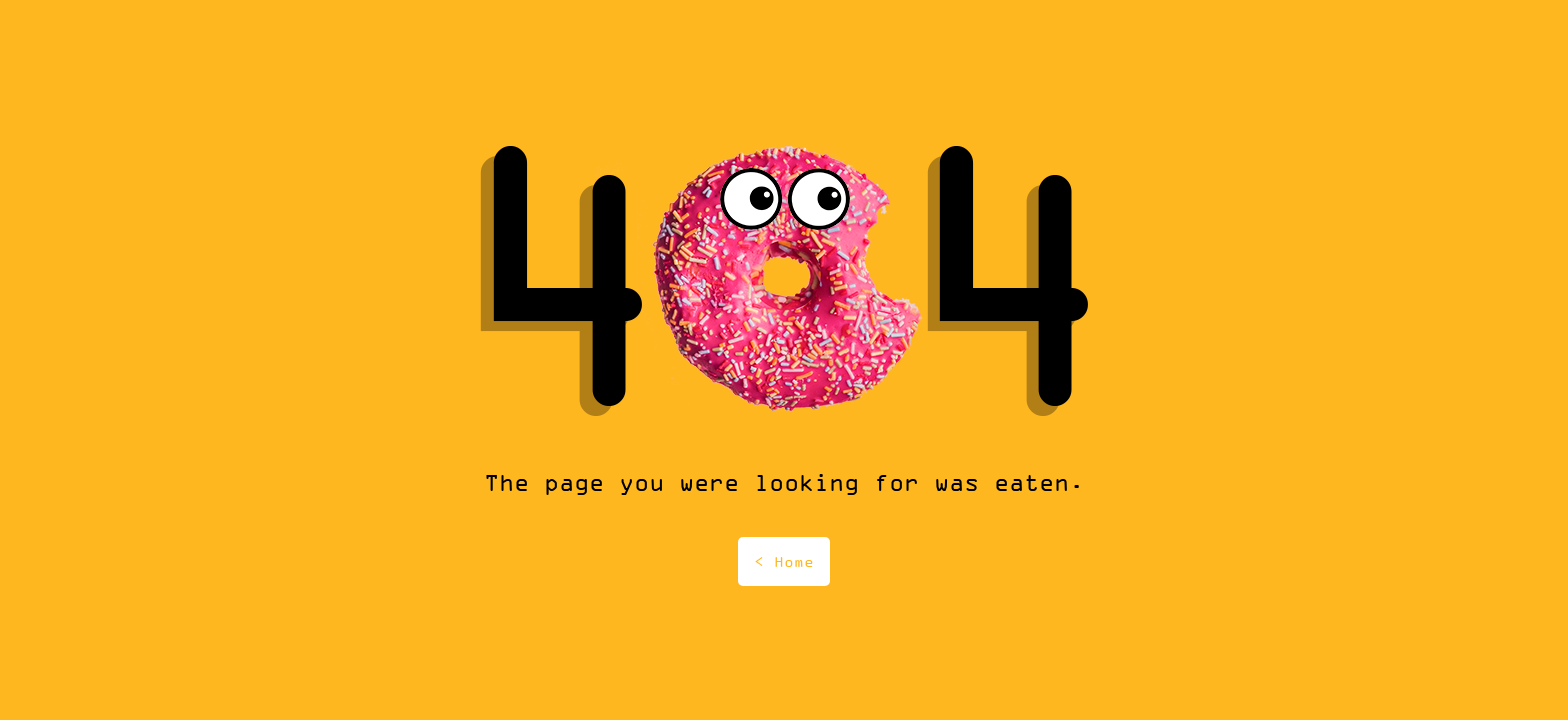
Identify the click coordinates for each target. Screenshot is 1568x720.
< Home (784, 561)
